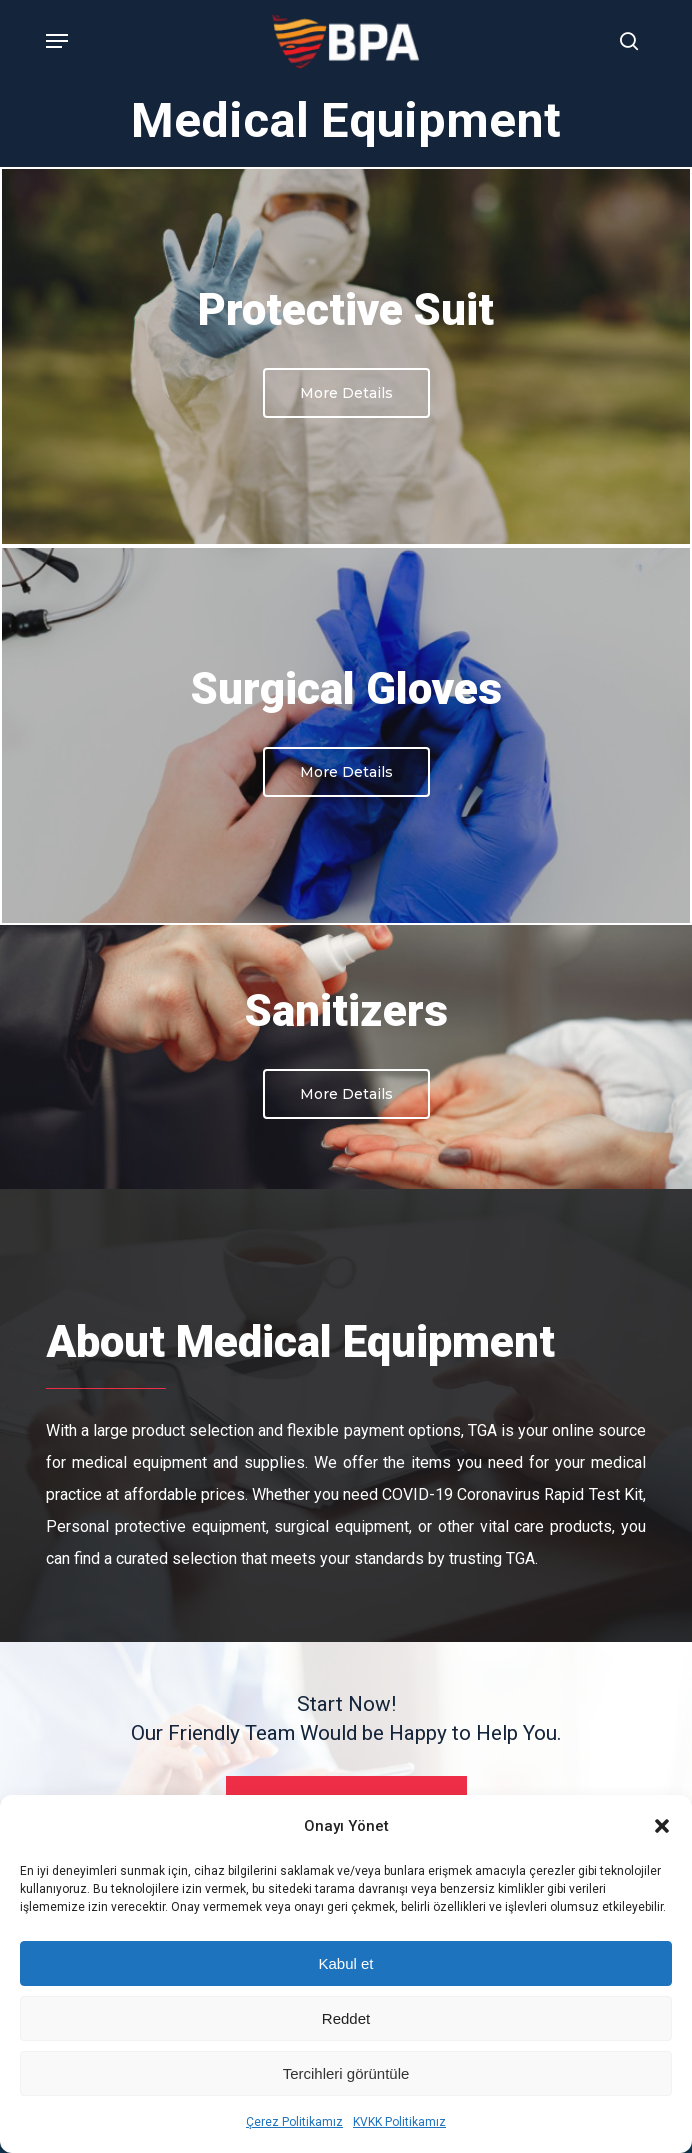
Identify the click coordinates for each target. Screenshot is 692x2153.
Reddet (346, 2018)
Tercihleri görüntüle (346, 2073)
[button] (662, 1826)
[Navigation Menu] (57, 41)
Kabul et (345, 1963)
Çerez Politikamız (294, 2122)
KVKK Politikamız (399, 2122)
